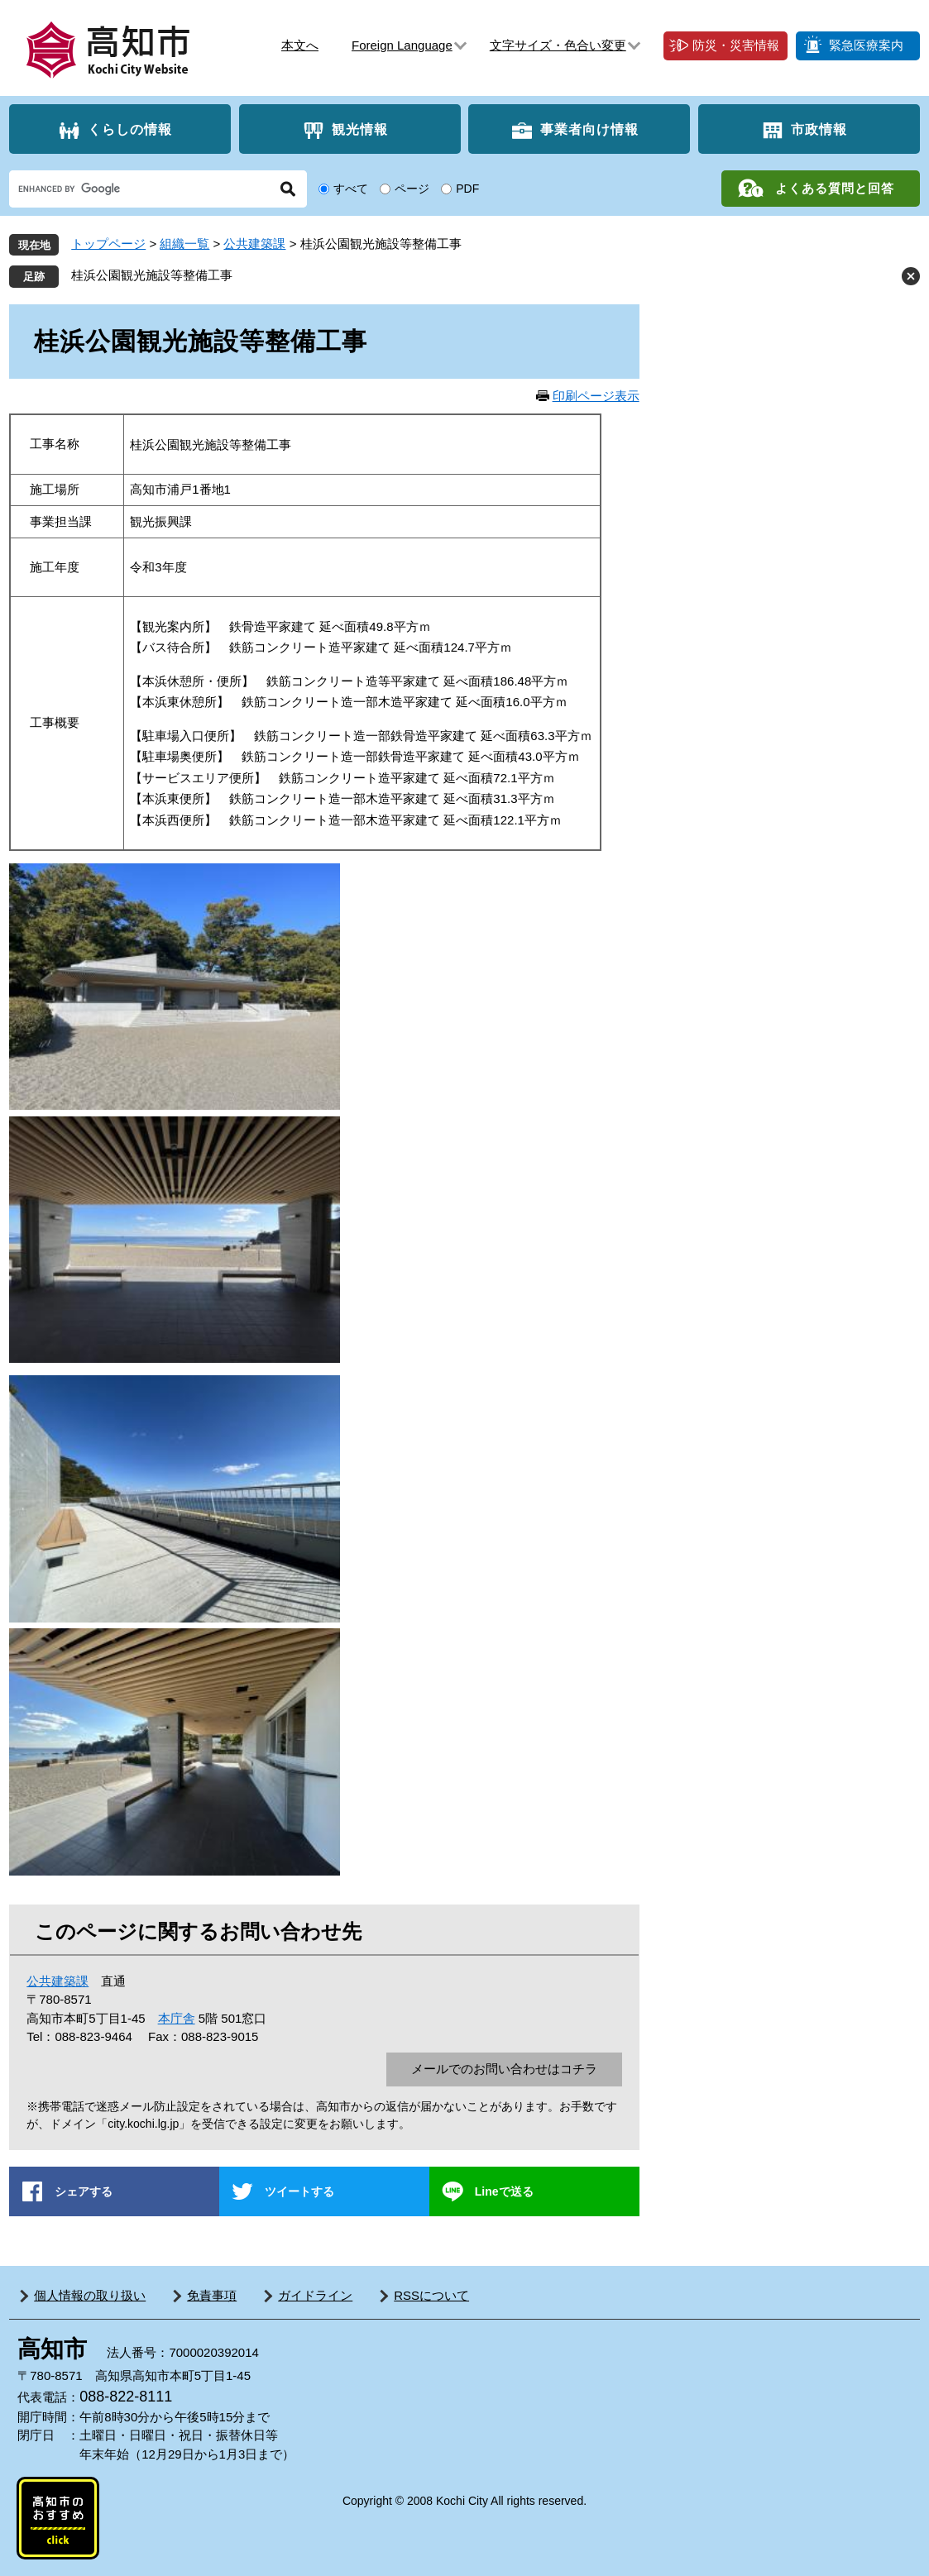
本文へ (299, 45)
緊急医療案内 (866, 45)
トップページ (108, 244)
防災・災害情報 (735, 45)
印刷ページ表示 (596, 396)
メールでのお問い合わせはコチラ (504, 2069)
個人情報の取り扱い (90, 2295)
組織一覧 (184, 244)
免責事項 (212, 2295)
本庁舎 (176, 2018)
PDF (467, 188)
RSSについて (431, 2295)
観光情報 (360, 129)
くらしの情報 (130, 129)
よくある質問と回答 (834, 188)
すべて (350, 188)
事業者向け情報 (589, 129)
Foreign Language (402, 45)
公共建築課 (254, 244)
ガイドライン (315, 2295)
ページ (412, 188)
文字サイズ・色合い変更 (558, 45)
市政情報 (819, 129)
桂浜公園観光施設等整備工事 (151, 275)
